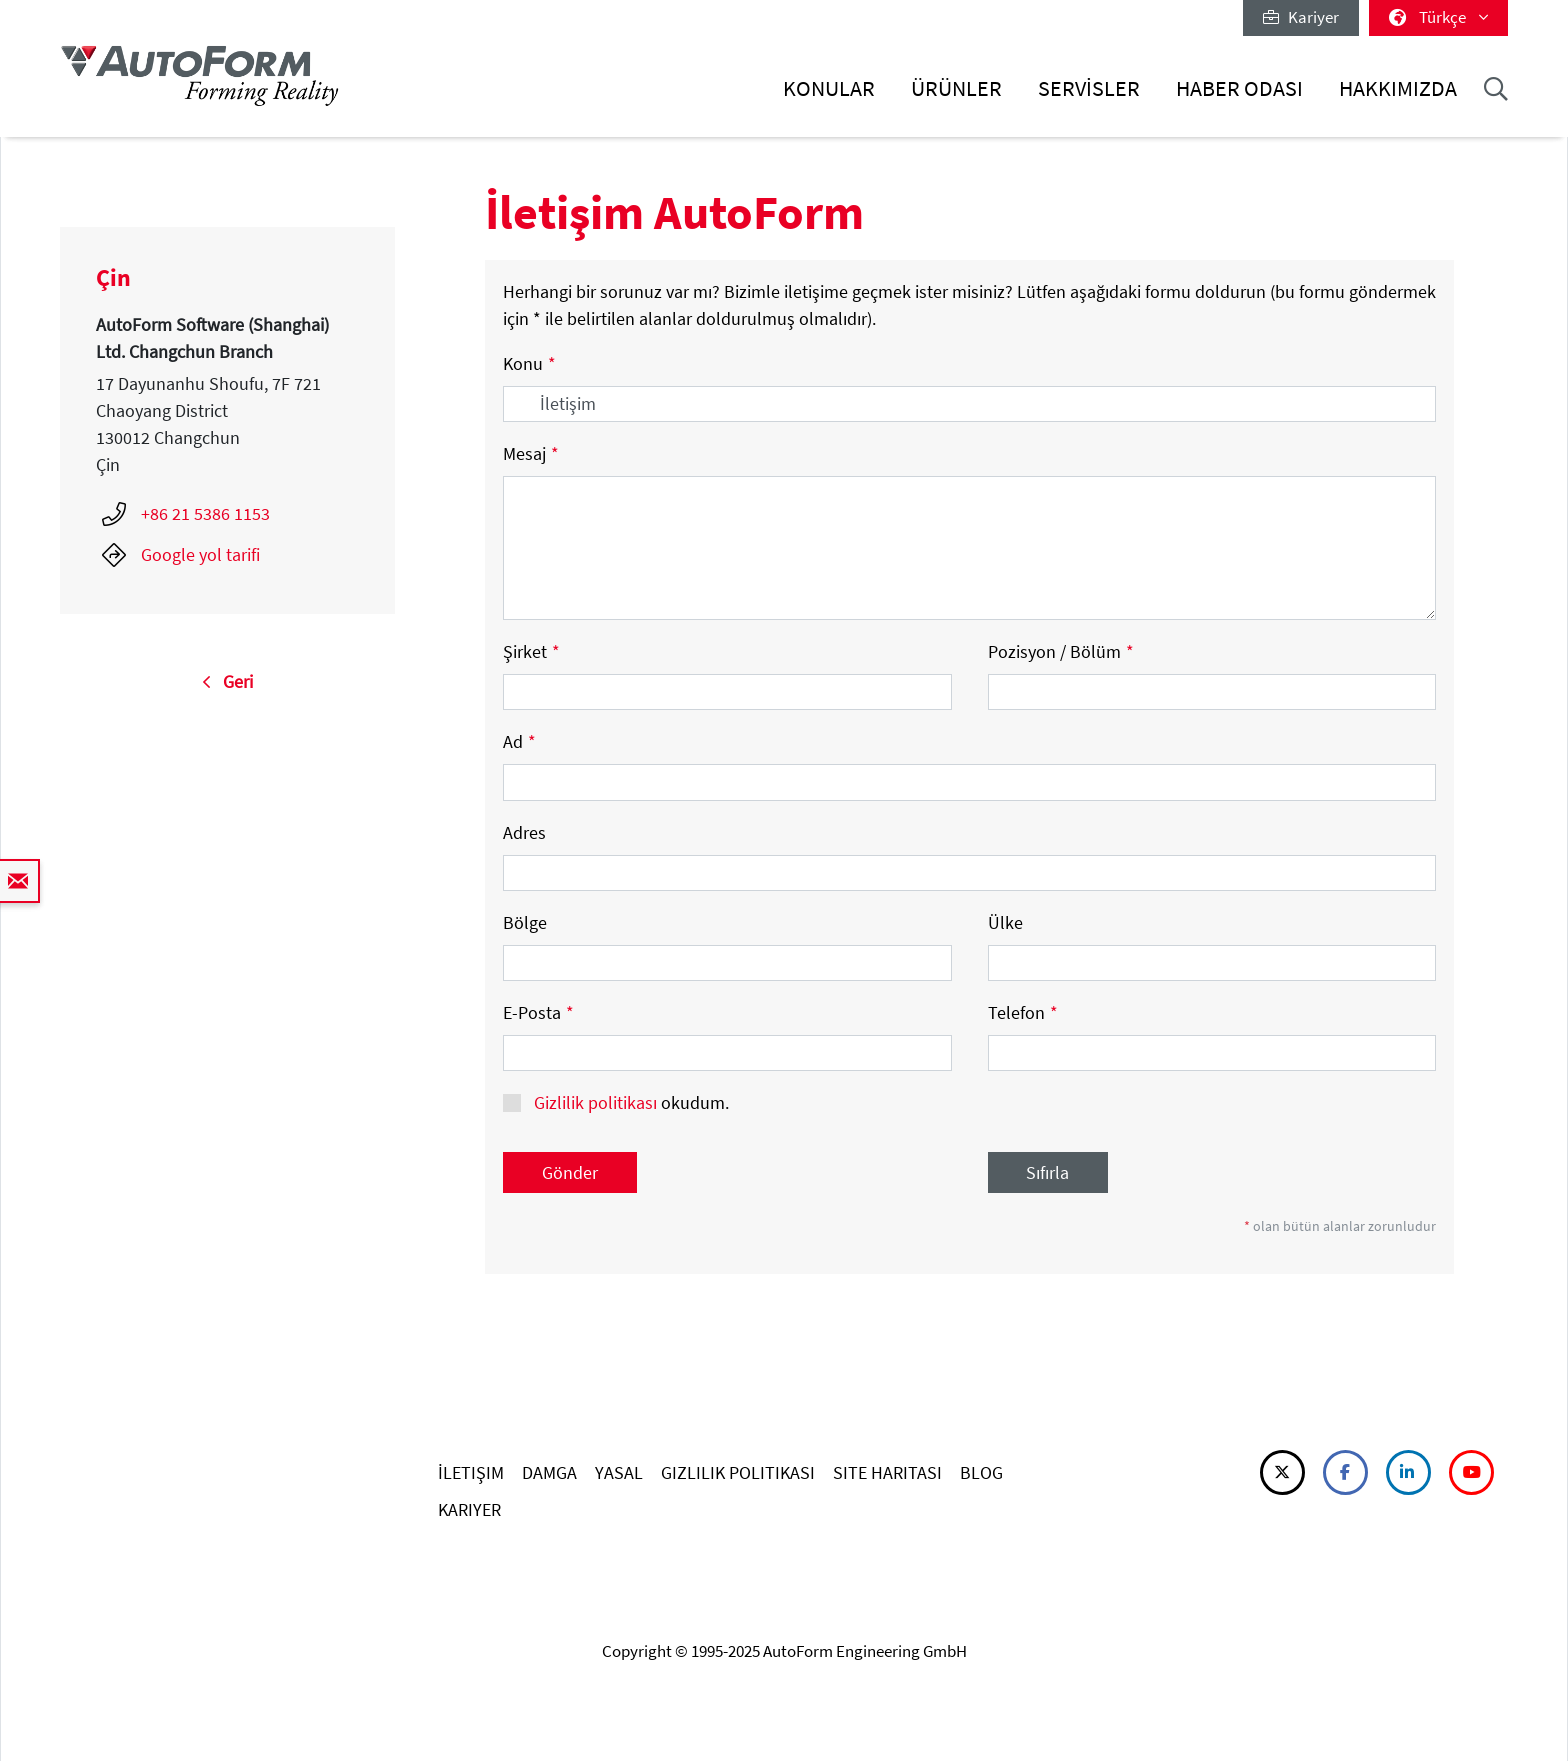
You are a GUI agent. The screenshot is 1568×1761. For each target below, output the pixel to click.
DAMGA (549, 1472)
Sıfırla (1047, 1172)
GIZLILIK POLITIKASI (738, 1472)
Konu (529, 363)
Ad (519, 741)
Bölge (525, 922)
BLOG (981, 1472)
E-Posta (538, 1012)
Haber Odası (1239, 88)
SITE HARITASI (887, 1472)
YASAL (619, 1472)
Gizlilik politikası (595, 1102)
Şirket (531, 651)
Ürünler (956, 88)
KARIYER (469, 1509)
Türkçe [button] (1438, 17)
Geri (227, 681)
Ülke (1005, 922)
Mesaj (531, 453)
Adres (524, 832)
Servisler (1089, 88)
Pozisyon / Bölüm (1061, 651)
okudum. (629, 1102)
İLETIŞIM (471, 1472)
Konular (829, 88)
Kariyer (1301, 17)
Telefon (1023, 1012)
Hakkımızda (1398, 88)
